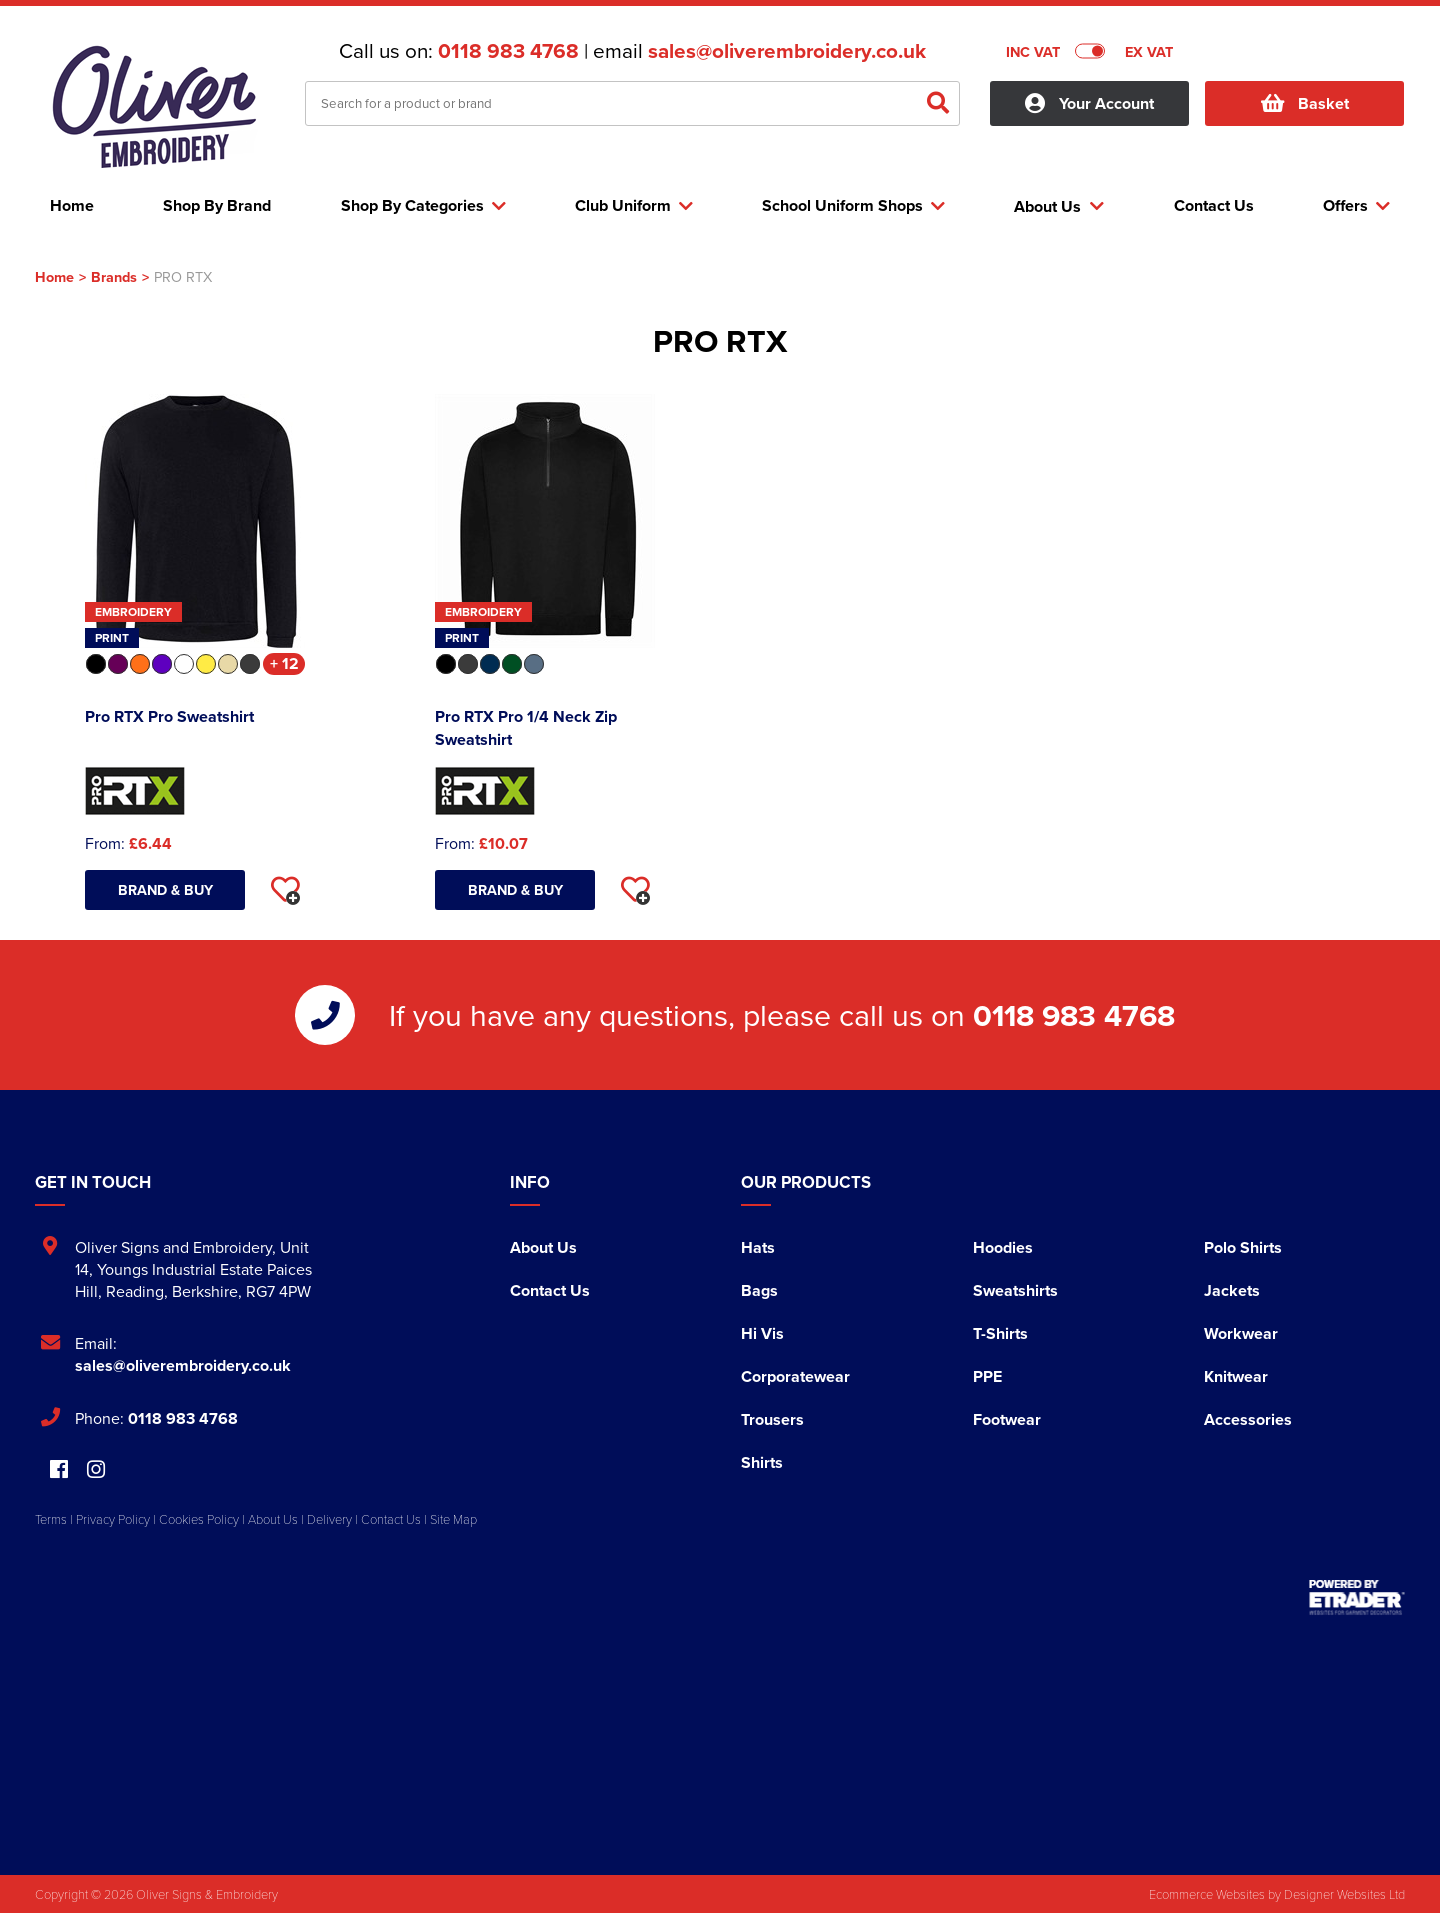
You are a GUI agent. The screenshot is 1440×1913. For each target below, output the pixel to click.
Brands (114, 276)
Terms (51, 1519)
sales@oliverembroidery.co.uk (787, 51)
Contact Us (550, 1290)
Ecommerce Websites (1207, 1894)
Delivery (329, 1519)
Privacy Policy (113, 1519)
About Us (543, 1247)
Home (54, 276)
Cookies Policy (199, 1519)
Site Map (453, 1519)
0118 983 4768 (508, 51)
